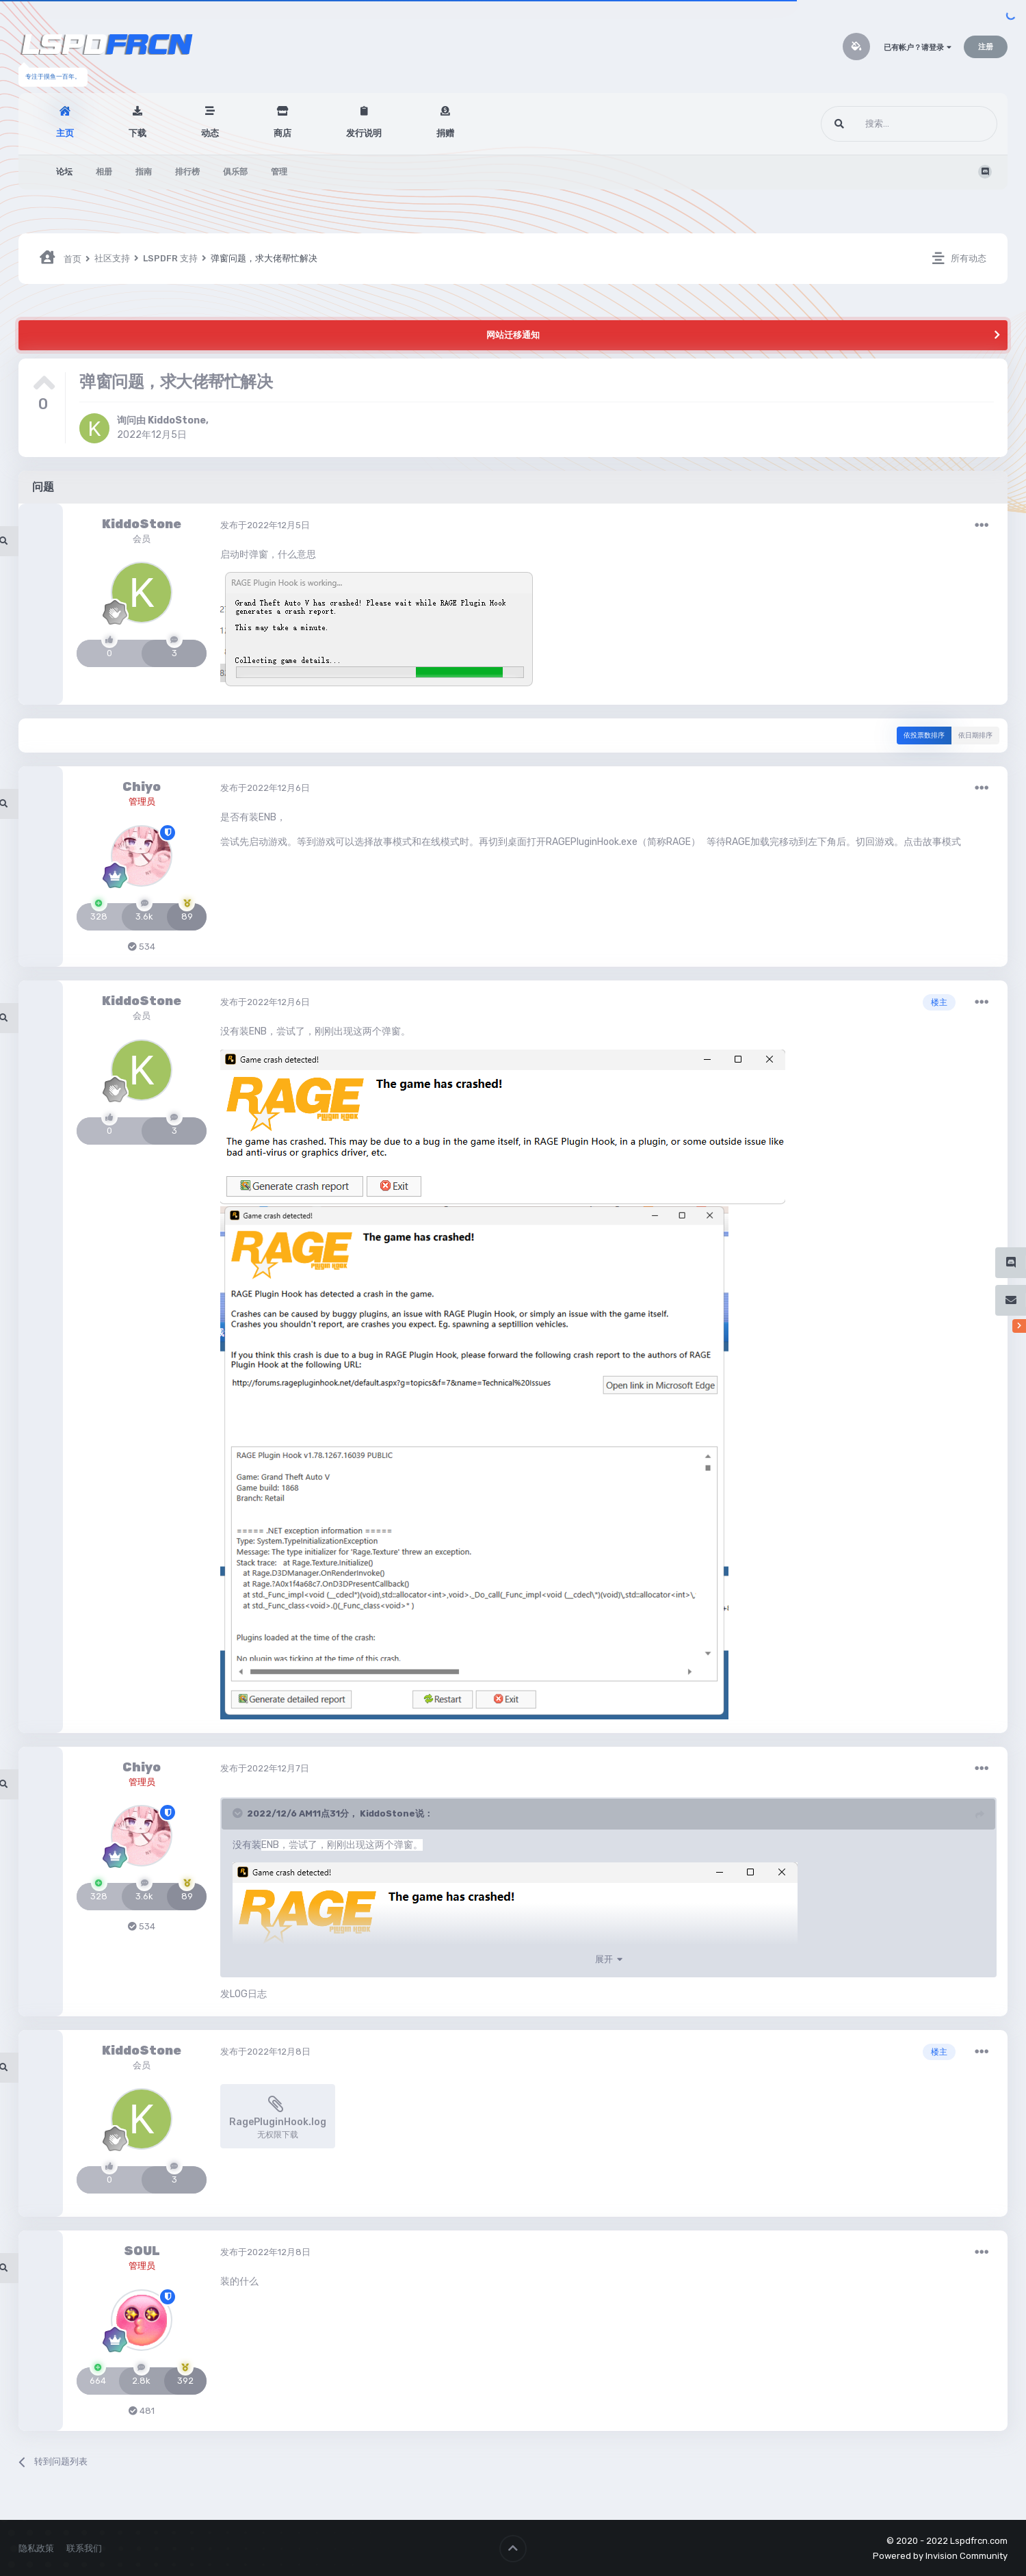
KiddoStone (177, 420)
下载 (137, 133)
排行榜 (187, 172)
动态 (210, 133)
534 (141, 946)
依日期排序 (975, 735)
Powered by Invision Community (940, 2556)
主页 (65, 133)
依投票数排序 (924, 735)
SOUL (142, 2251)
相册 (104, 172)
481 (142, 2411)
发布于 (265, 525)
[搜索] (883, 124)
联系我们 (84, 2548)
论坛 (64, 172)
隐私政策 (36, 2548)
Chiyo (141, 786)
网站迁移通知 (513, 335)
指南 (143, 172)
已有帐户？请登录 (917, 47)
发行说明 (364, 133)
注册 (985, 46)
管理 (279, 172)
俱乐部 (235, 172)
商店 (282, 133)
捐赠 (445, 133)
